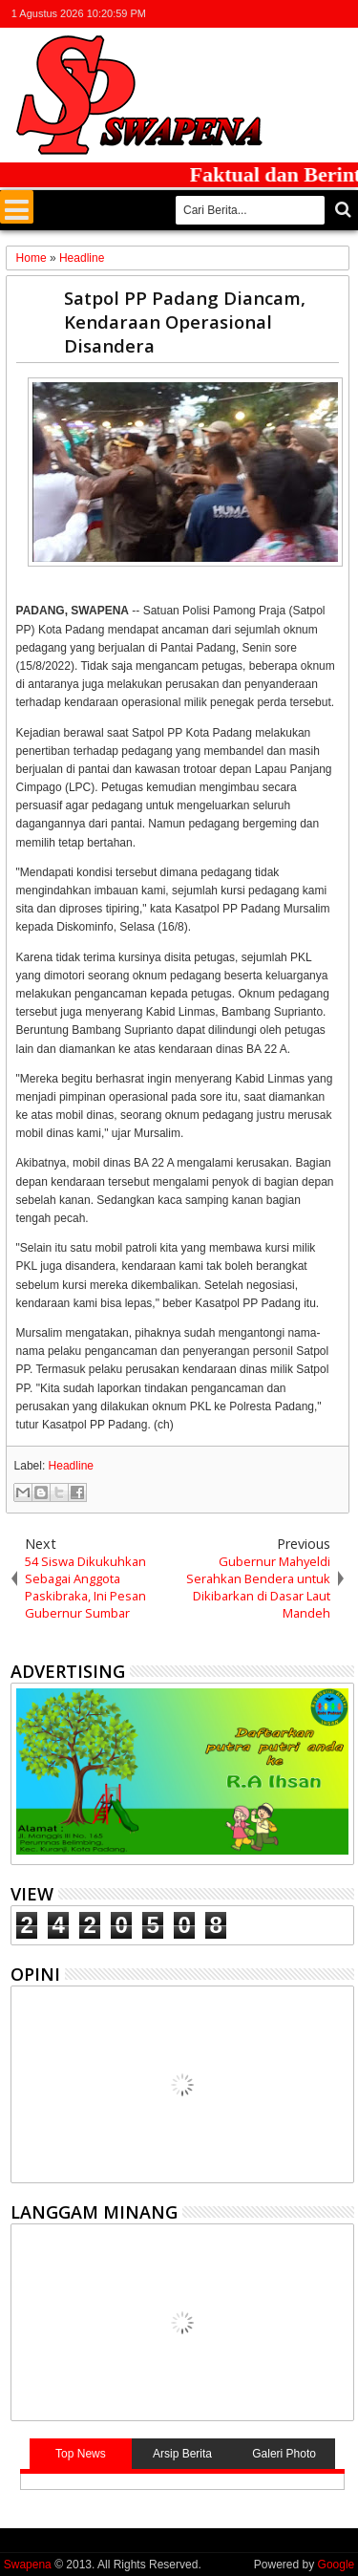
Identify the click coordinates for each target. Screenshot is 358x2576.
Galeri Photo (284, 2453)
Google (336, 2564)
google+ (292, 14)
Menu (16, 207)
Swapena (28, 2564)
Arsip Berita (182, 2453)
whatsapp (341, 14)
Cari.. (341, 210)
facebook (267, 14)
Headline (71, 1465)
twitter (242, 14)
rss (317, 14)
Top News (80, 2453)
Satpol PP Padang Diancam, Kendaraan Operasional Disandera (184, 321)
